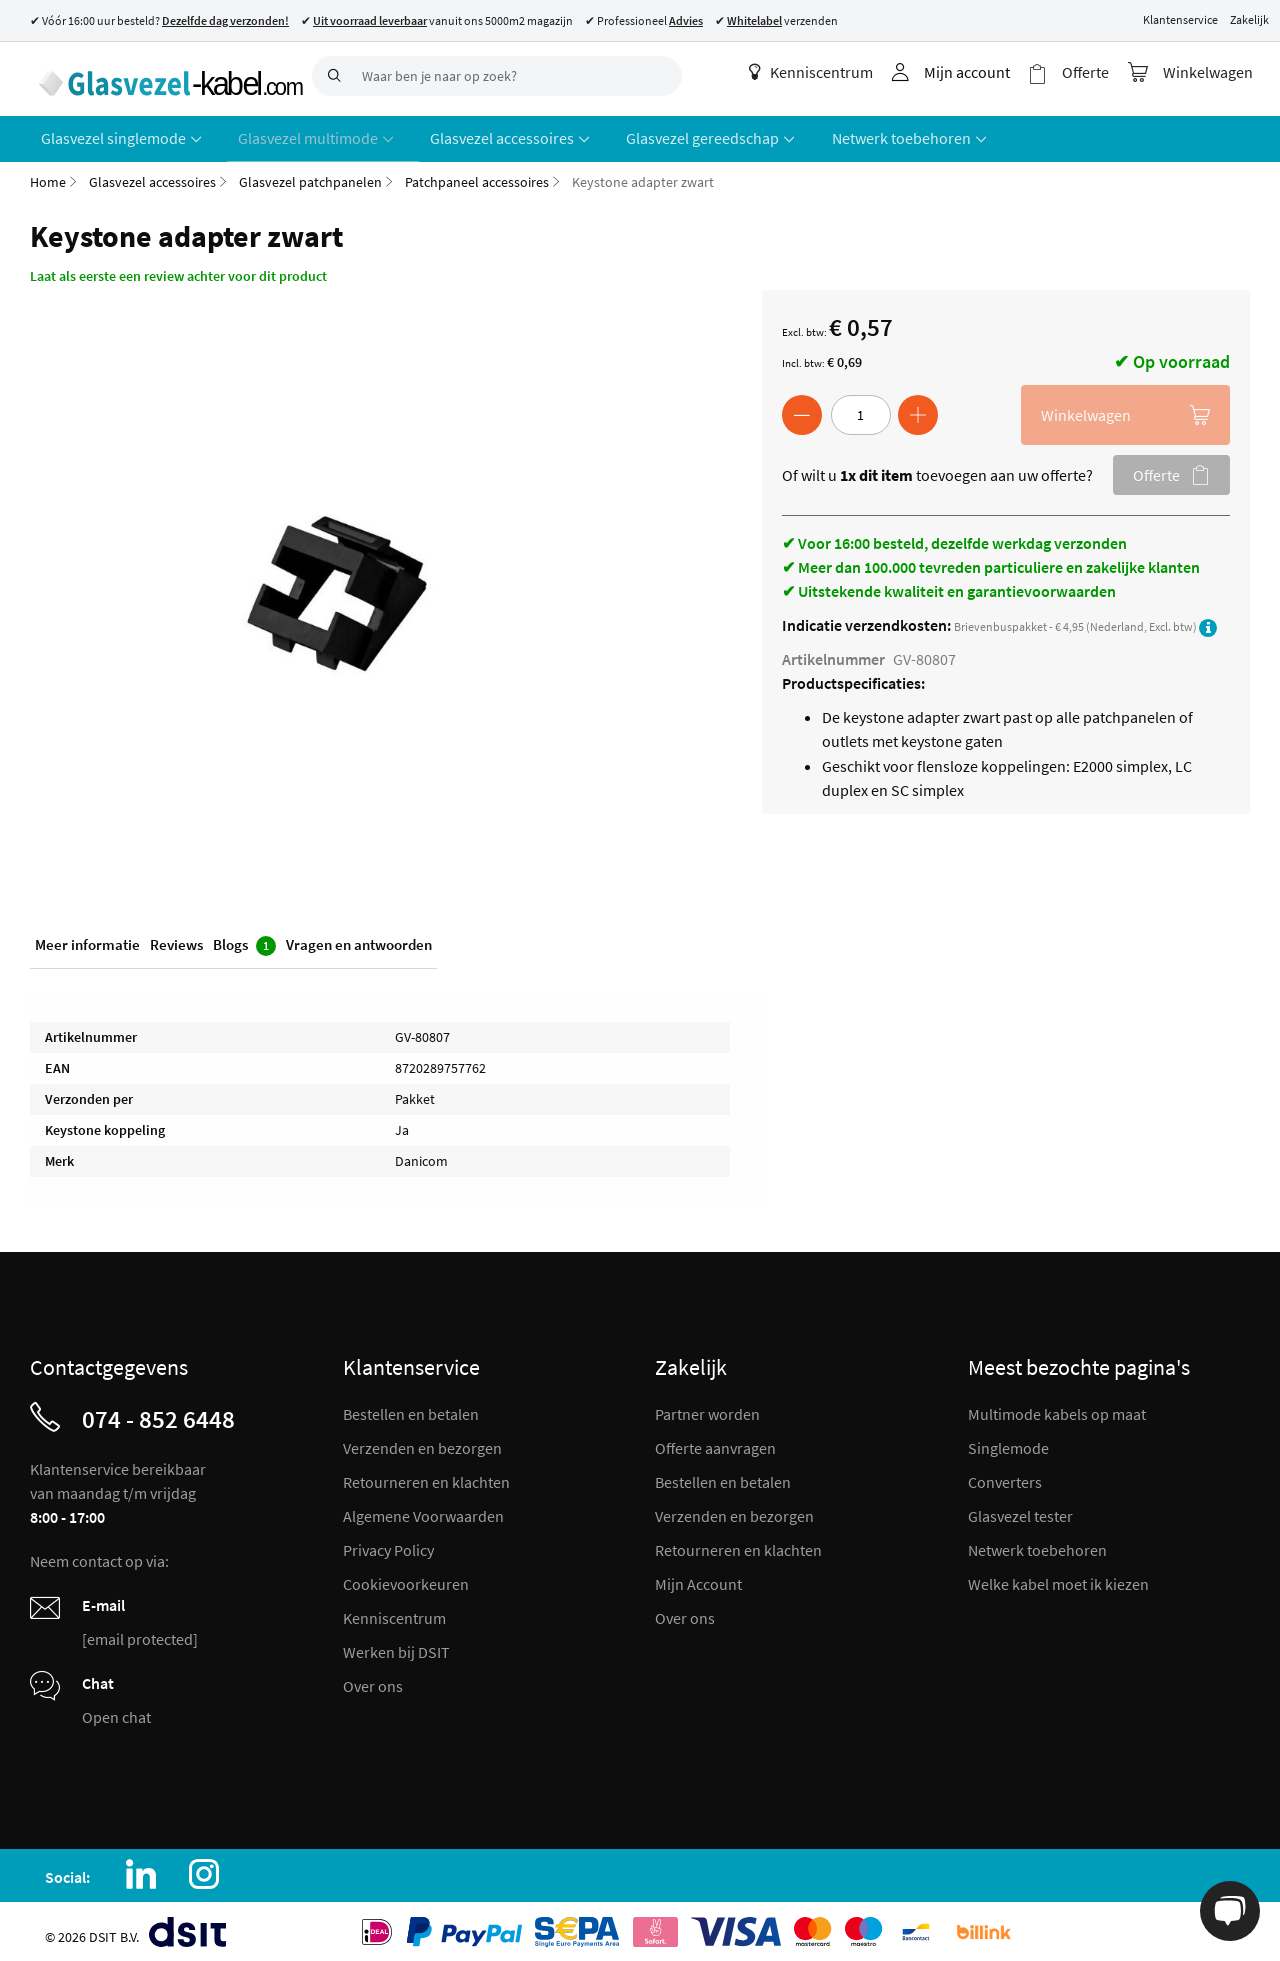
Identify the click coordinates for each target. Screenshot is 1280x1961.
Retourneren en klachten (426, 1474)
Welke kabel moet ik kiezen (1058, 1576)
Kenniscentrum (823, 72)
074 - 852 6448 (158, 1411)
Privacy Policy (388, 1542)
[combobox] (497, 76)
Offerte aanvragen (715, 1440)
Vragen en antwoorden (359, 938)
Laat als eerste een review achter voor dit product (178, 268)
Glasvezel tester (1020, 1508)
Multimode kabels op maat (1057, 1406)
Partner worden (707, 1406)
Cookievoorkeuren (406, 1576)
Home (48, 174)
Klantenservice (1180, 19)
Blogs (244, 939)
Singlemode (1008, 1440)
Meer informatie (87, 938)
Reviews (176, 938)
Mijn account (979, 72)
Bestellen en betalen (411, 1406)
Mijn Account (698, 1576)
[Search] (332, 76)
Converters (1005, 1474)
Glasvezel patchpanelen (310, 174)
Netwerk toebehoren (1037, 1542)
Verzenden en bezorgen (422, 1440)
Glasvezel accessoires (152, 174)
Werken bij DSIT (396, 1644)
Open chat (116, 1709)
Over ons (373, 1678)
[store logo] (163, 75)
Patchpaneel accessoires (477, 174)
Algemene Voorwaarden (423, 1508)
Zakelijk (1249, 19)
